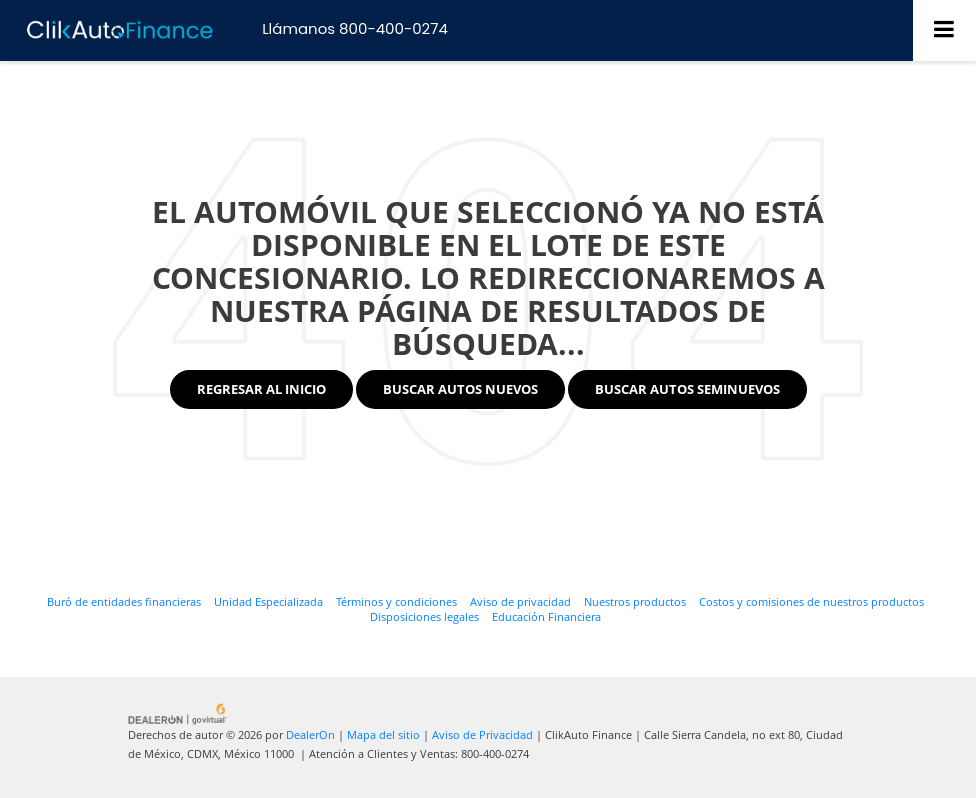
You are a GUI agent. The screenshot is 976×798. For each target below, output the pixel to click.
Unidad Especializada (268, 601)
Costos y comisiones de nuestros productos (811, 601)
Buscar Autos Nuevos (460, 389)
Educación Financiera (546, 616)
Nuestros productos (635, 601)
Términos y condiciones (396, 601)
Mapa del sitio (383, 734)
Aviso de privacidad (520, 601)
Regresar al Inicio (261, 389)
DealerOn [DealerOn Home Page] (310, 734)
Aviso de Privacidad (482, 734)
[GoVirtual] (179, 713)
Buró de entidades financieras (124, 601)
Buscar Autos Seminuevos (687, 389)
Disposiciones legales (424, 616)
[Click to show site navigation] (944, 30)
